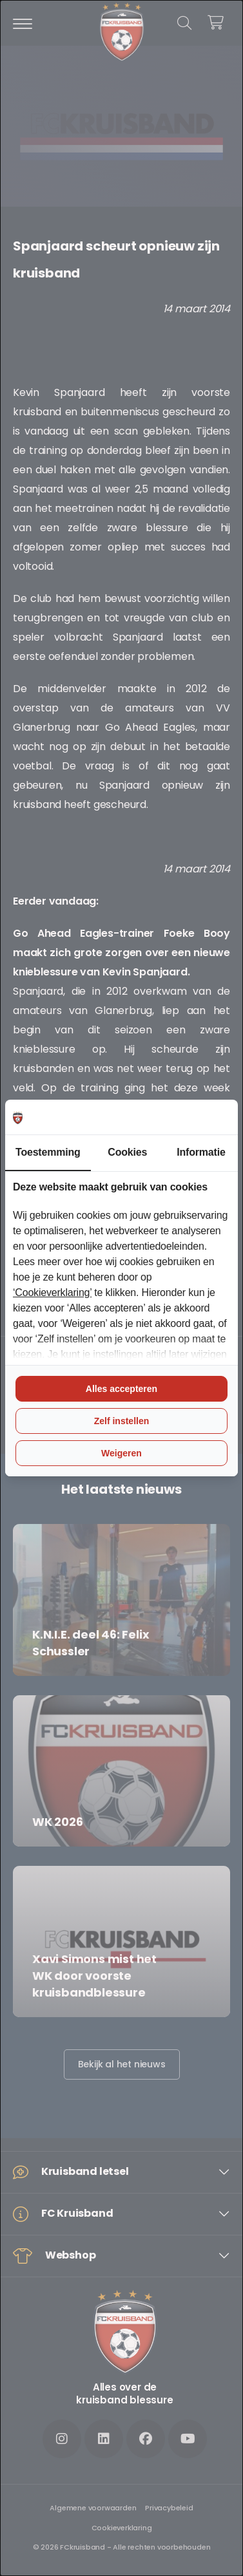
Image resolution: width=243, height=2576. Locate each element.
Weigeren (121, 1453)
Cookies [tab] (127, 1152)
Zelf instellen (122, 1421)
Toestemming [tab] (48, 1152)
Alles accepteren (121, 1389)
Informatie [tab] (201, 1152)
